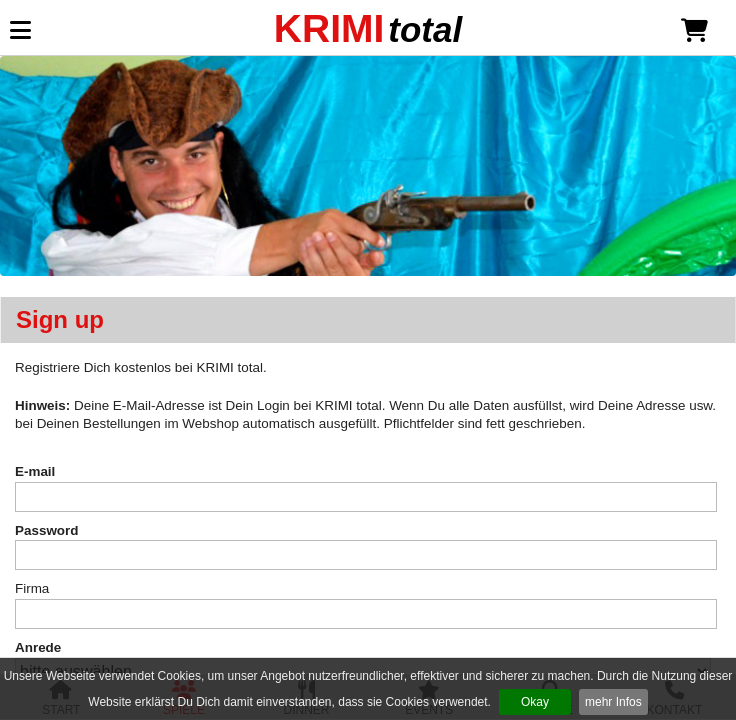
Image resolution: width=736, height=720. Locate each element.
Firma (32, 588)
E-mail (35, 471)
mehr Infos (613, 702)
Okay (535, 702)
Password (46, 530)
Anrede (38, 647)
